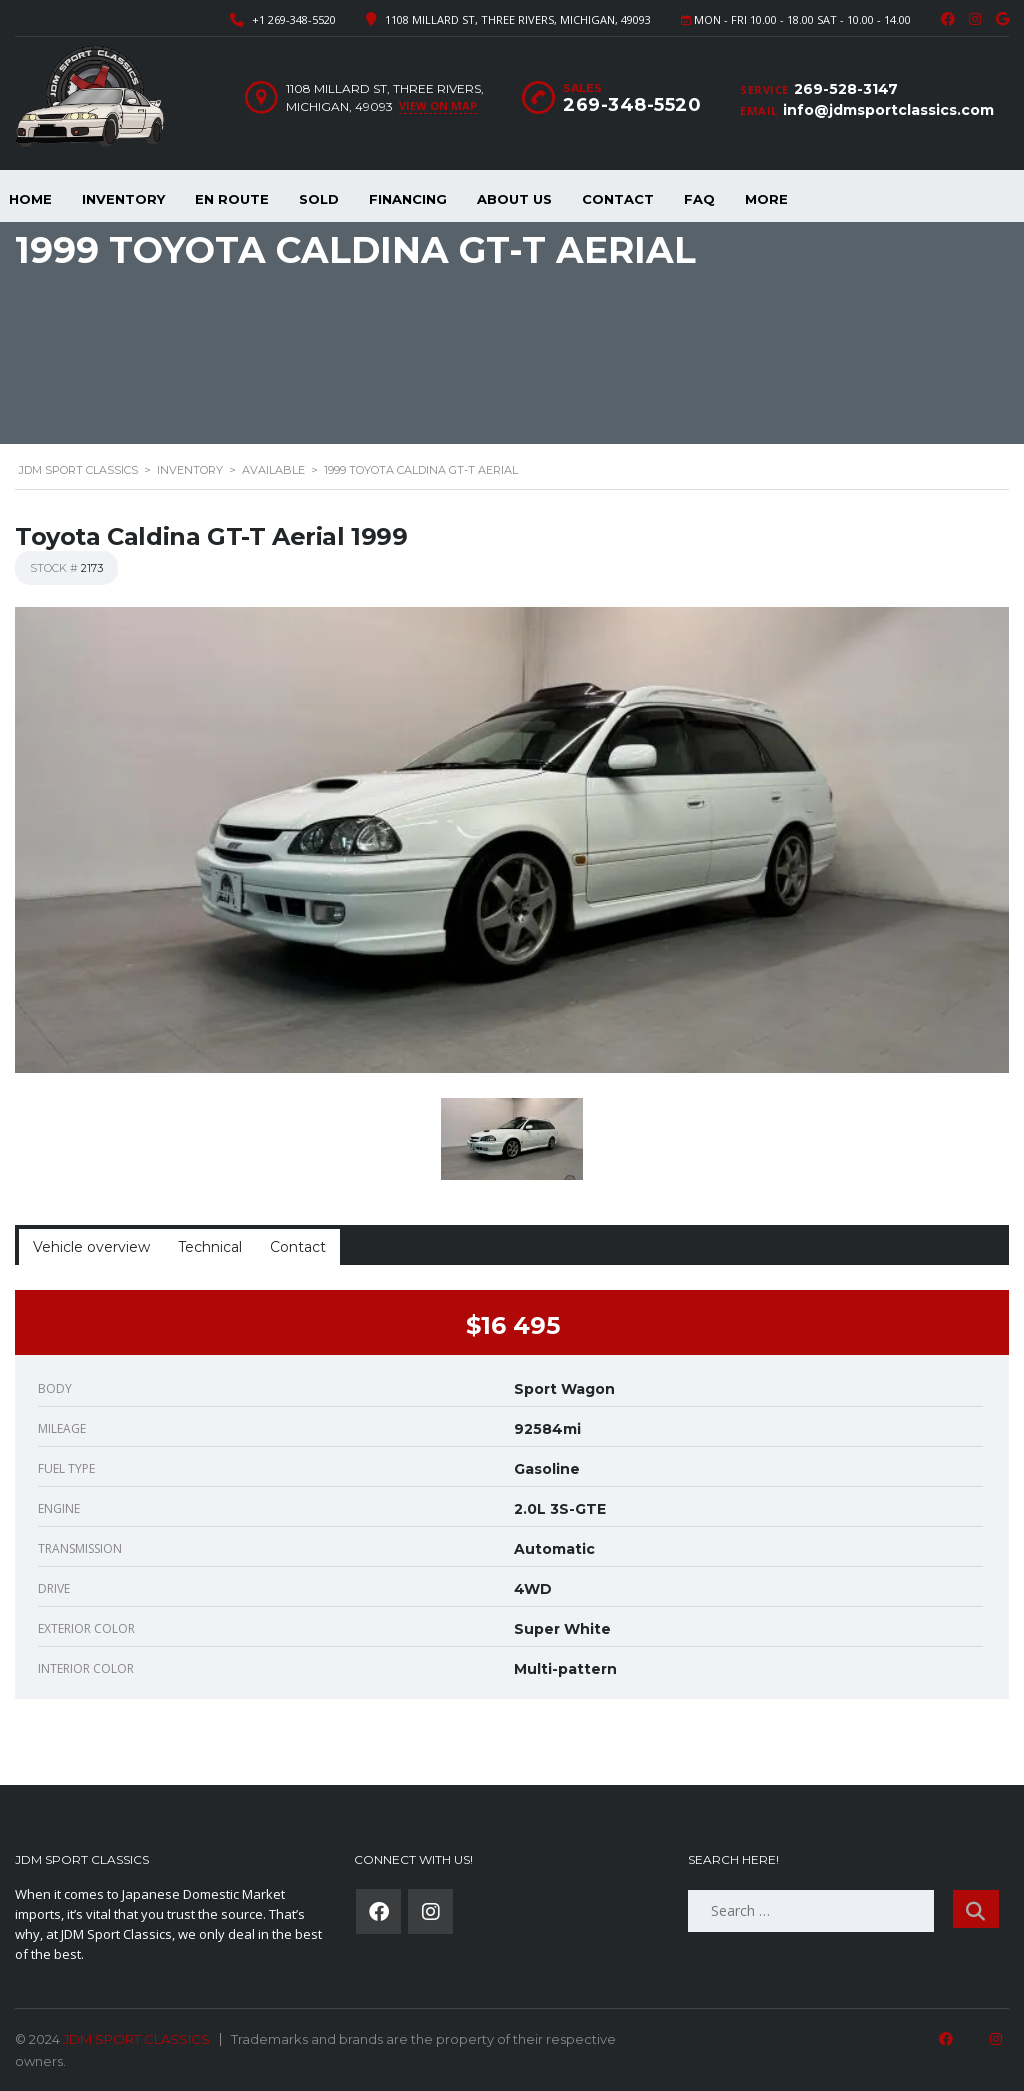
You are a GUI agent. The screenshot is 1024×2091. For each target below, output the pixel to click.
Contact (618, 199)
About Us (514, 199)
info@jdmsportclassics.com (888, 110)
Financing (408, 199)
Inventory (123, 199)
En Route (232, 199)
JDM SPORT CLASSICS (136, 2039)
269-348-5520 (632, 105)
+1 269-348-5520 (294, 19)
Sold (319, 199)
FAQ (699, 199)
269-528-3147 (846, 89)
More (766, 199)
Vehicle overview (91, 1247)
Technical (210, 1247)
